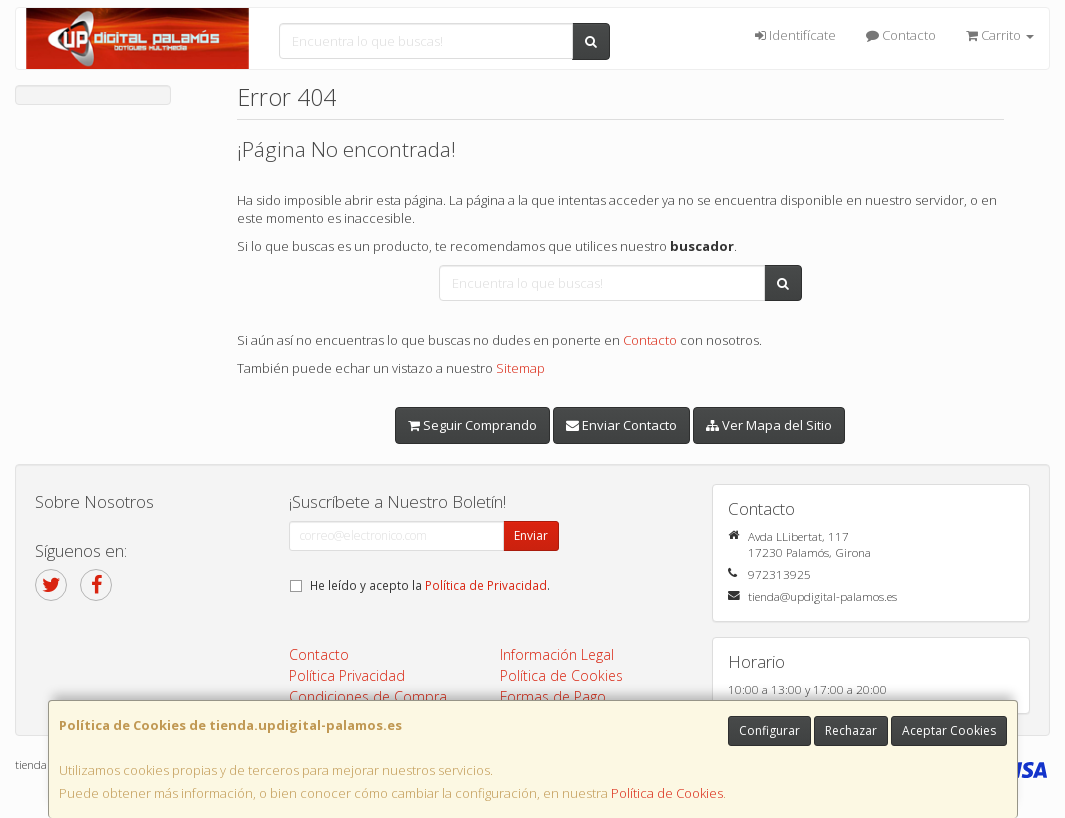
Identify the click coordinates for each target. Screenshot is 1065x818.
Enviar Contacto (621, 425)
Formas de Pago (553, 696)
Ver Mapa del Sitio (769, 425)
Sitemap (520, 368)
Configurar (769, 730)
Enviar (531, 535)
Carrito (1000, 35)
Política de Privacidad (486, 585)
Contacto (901, 35)
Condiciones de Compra (368, 696)
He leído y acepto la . (430, 585)
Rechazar (851, 730)
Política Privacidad (347, 675)
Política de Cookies (667, 793)
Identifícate (795, 35)
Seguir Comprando (472, 425)
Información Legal (557, 654)
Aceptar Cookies (949, 730)
